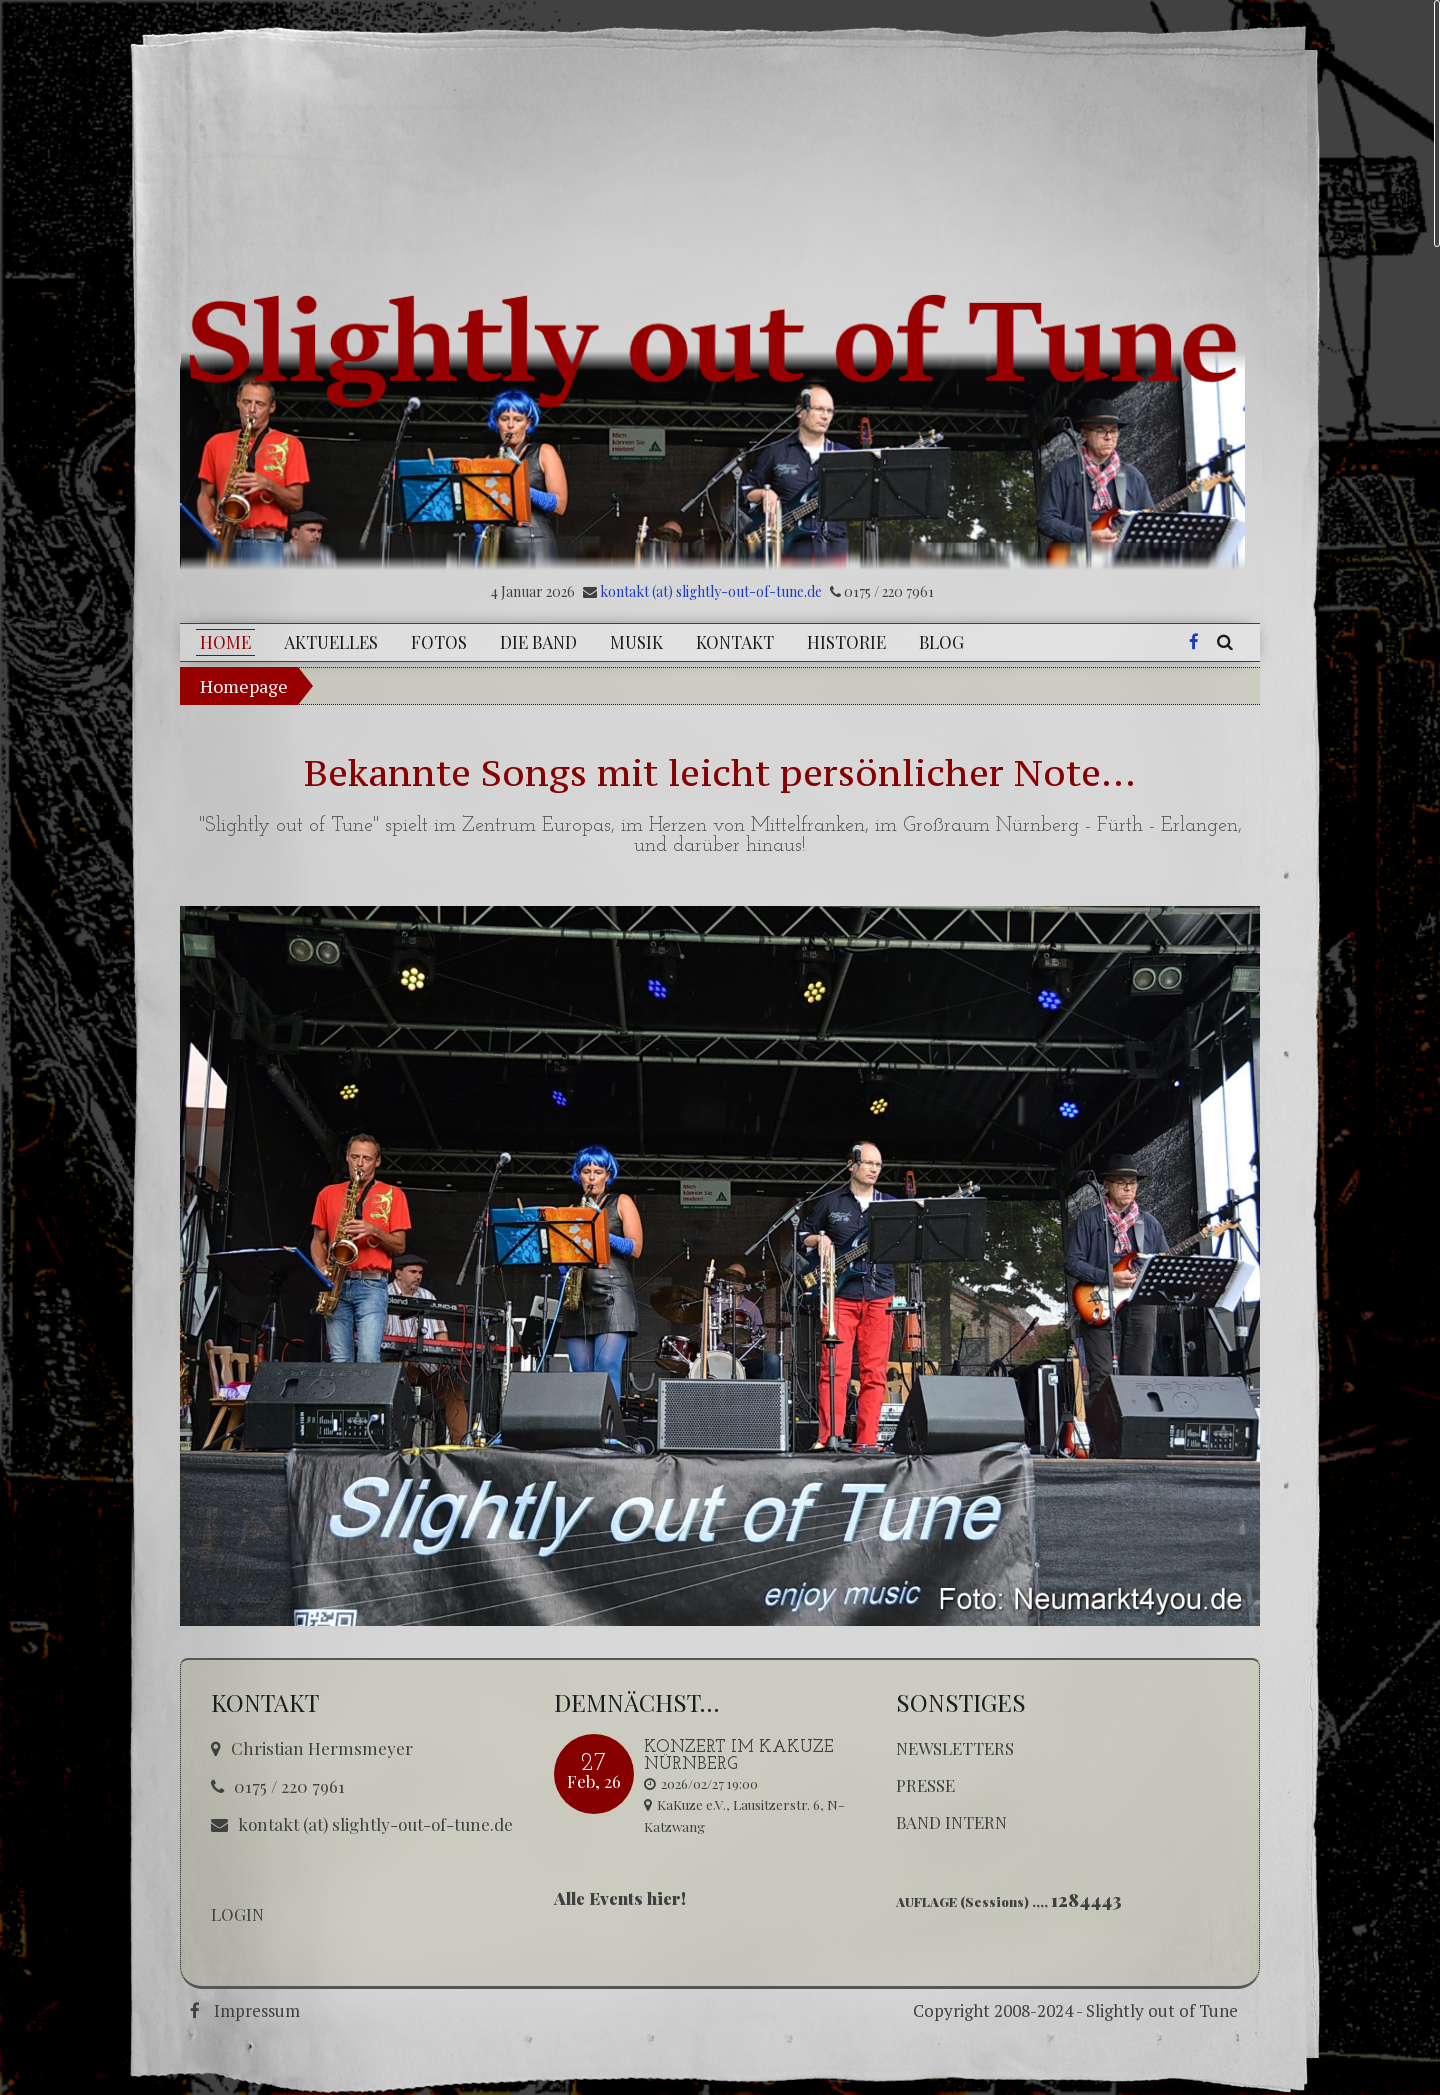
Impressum (257, 2010)
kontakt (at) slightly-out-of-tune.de (711, 591)
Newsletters (955, 1748)
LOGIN (237, 1914)
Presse (925, 1785)
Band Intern (951, 1822)
